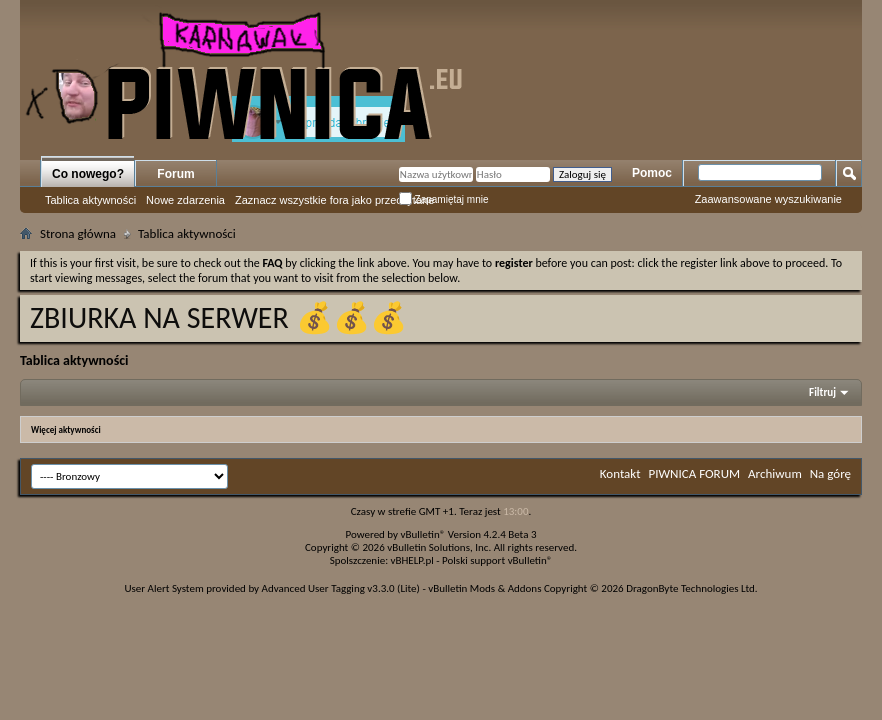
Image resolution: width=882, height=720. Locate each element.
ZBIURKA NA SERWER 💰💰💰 (218, 317)
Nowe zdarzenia (185, 200)
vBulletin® (423, 534)
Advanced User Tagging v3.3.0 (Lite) (341, 588)
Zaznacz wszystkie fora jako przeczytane (334, 200)
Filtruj (822, 392)
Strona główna (78, 233)
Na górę (830, 473)
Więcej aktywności (66, 429)
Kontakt (620, 473)
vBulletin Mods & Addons (484, 588)
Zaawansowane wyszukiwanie (768, 199)
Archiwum (775, 473)
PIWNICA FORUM (695, 473)
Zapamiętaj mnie (444, 199)
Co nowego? (88, 174)
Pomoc (652, 173)
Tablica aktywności (90, 200)
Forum (175, 174)
